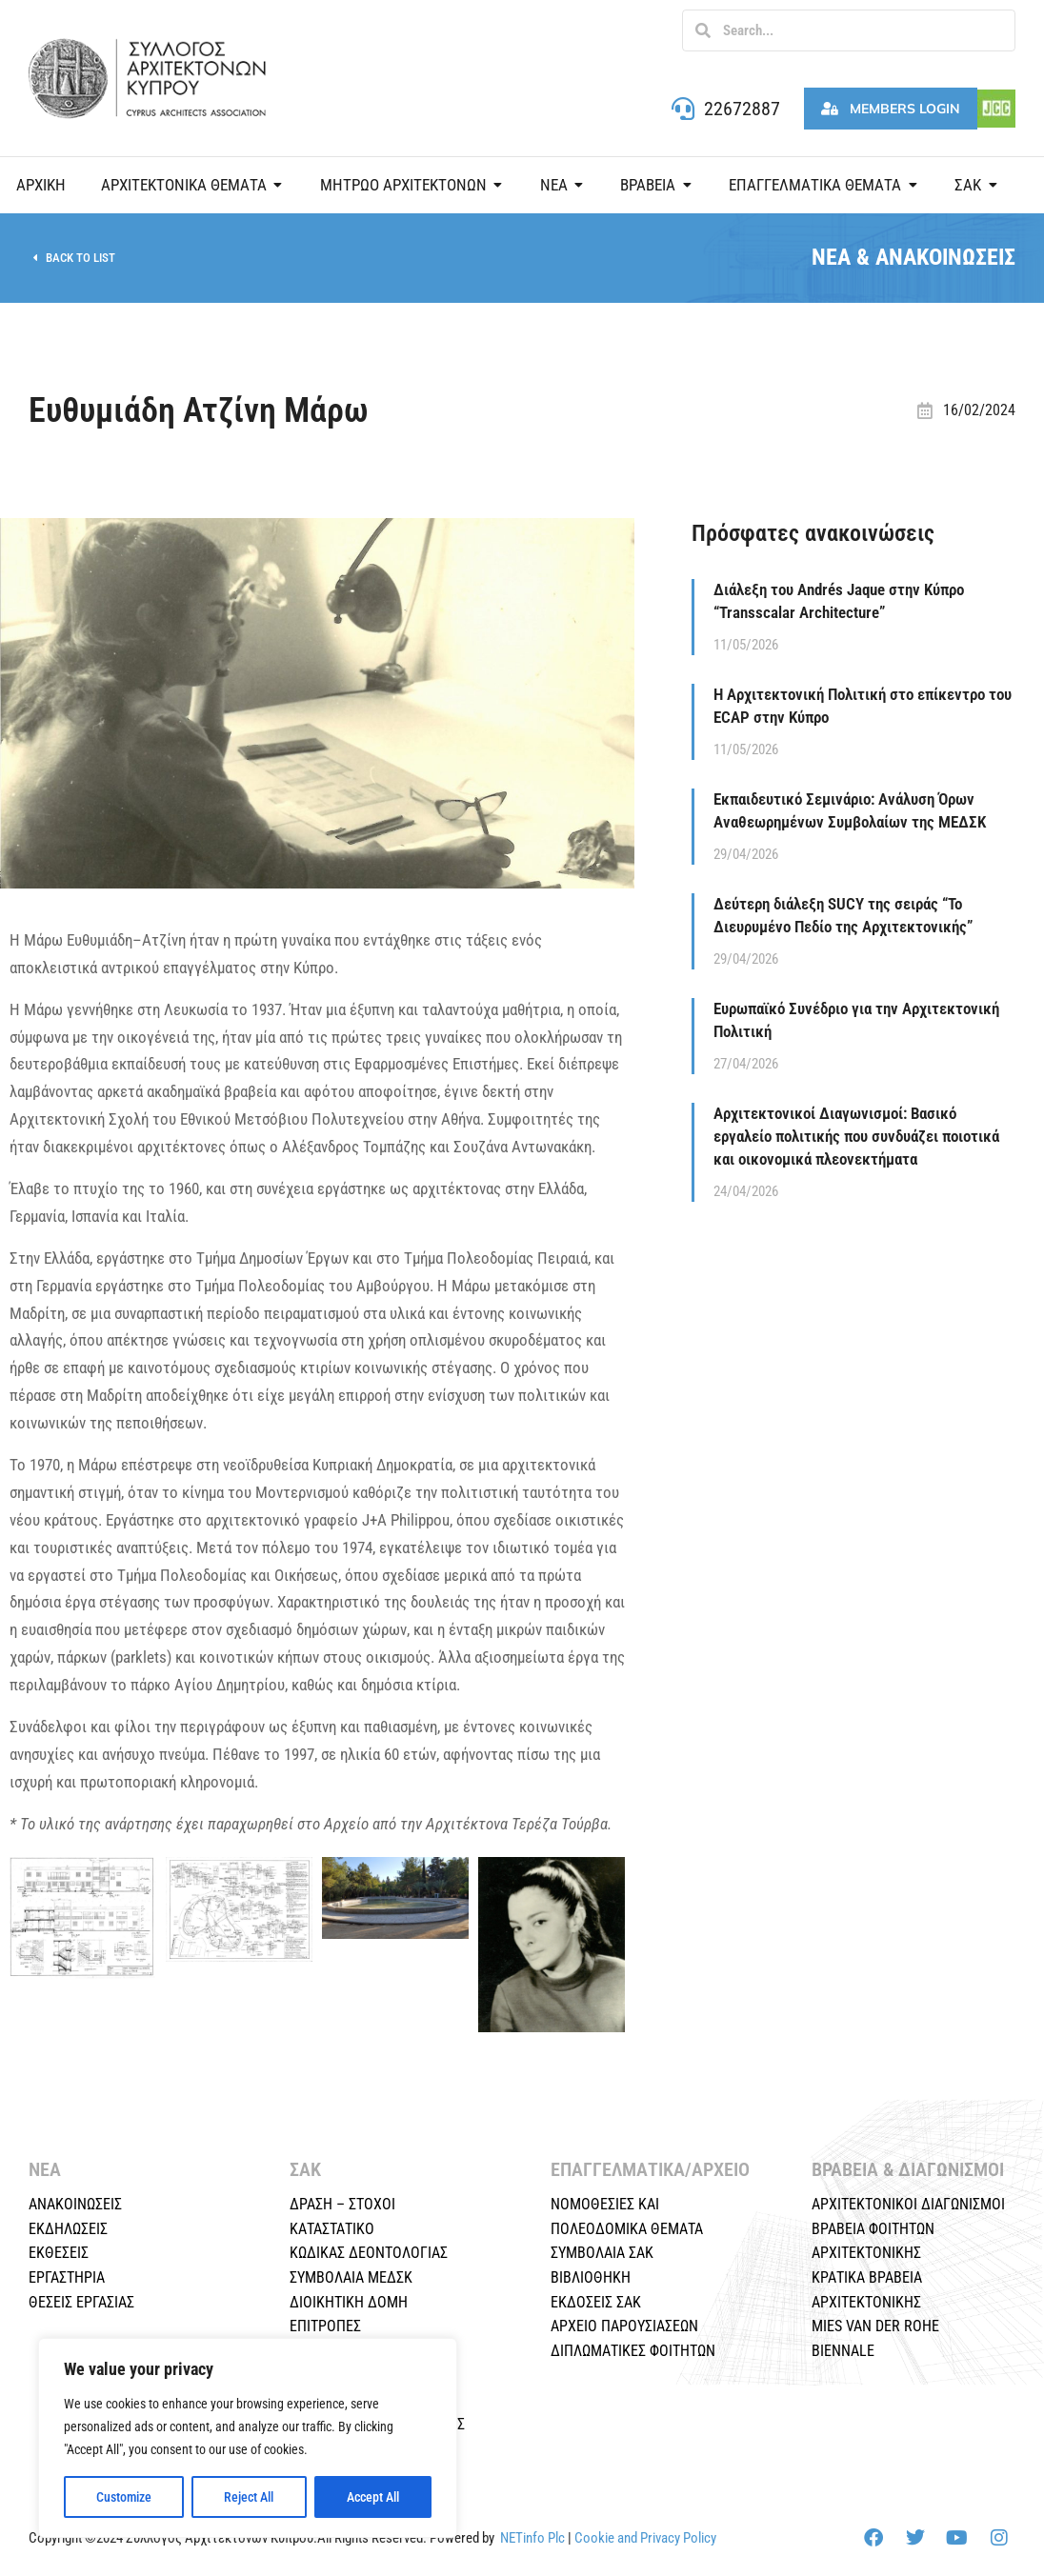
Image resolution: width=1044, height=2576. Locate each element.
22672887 (742, 108)
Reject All (248, 2497)
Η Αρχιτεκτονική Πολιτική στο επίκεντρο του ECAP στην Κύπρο (862, 706)
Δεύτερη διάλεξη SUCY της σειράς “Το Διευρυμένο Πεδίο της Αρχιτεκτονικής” (843, 915)
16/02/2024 (979, 410)
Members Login (890, 108)
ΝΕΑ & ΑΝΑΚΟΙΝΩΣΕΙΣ (913, 257)
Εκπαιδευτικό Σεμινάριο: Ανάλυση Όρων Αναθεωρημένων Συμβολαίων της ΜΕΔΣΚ (849, 810)
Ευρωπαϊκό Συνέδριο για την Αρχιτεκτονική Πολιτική (856, 1020)
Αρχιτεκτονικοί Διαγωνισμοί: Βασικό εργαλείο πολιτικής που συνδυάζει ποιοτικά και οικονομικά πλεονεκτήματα (856, 1136)
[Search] (703, 30)
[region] (247, 2438)
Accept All (373, 2497)
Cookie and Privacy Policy (645, 2537)
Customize (123, 2497)
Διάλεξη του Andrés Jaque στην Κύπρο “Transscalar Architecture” (838, 601)
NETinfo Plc (532, 2537)
